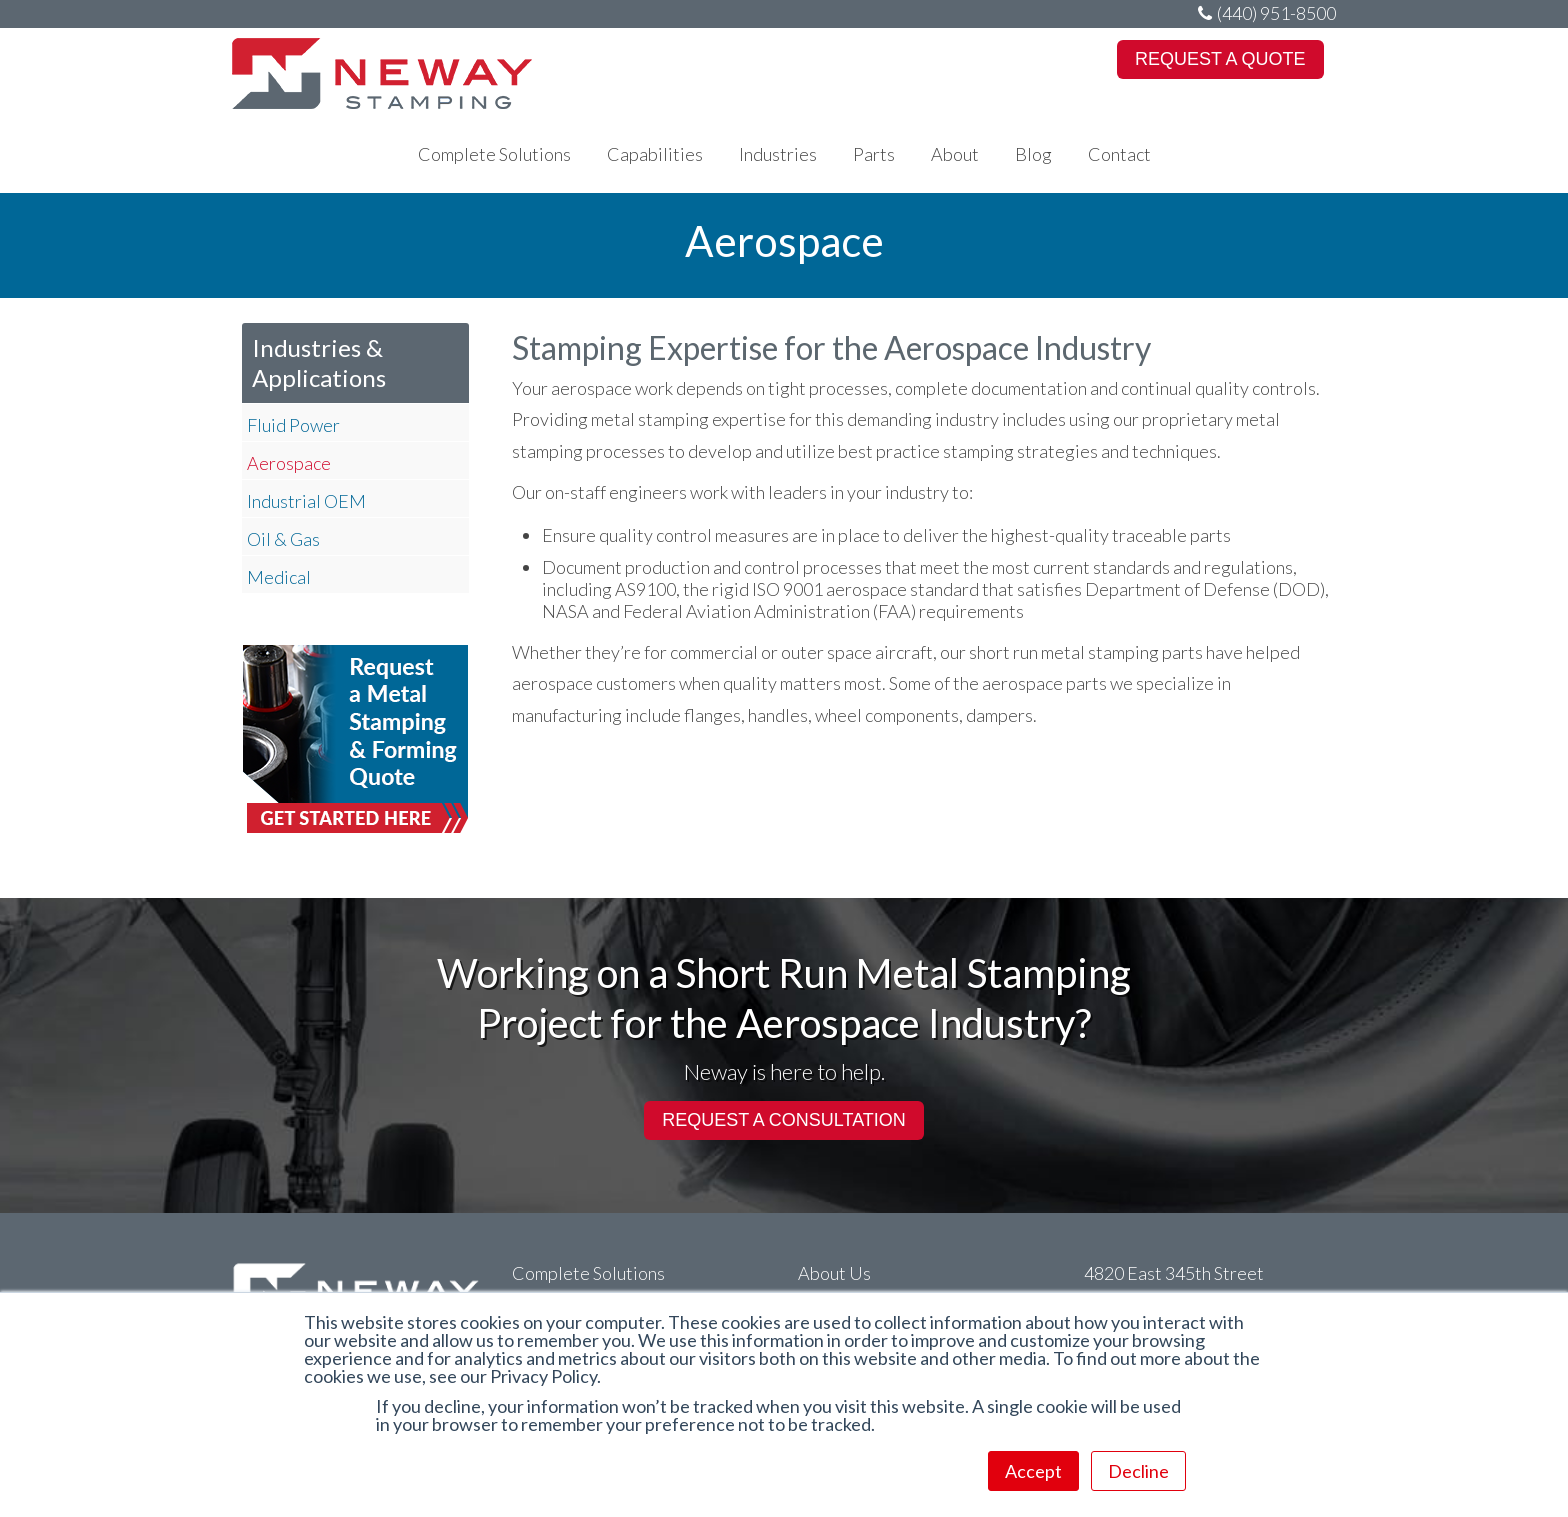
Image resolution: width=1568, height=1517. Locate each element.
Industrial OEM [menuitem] (306, 501)
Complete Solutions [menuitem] (494, 154)
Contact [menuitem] (1119, 154)
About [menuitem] (955, 154)
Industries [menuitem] (778, 154)
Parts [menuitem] (874, 154)
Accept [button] (1033, 1471)
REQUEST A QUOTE (1220, 59)
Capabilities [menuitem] (655, 154)
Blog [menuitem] (1033, 154)
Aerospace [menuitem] (289, 463)
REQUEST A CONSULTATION (784, 1120)
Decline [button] (1138, 1471)
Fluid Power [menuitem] (293, 425)
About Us (834, 1273)
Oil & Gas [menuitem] (283, 539)
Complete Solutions (588, 1273)
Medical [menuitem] (279, 577)
